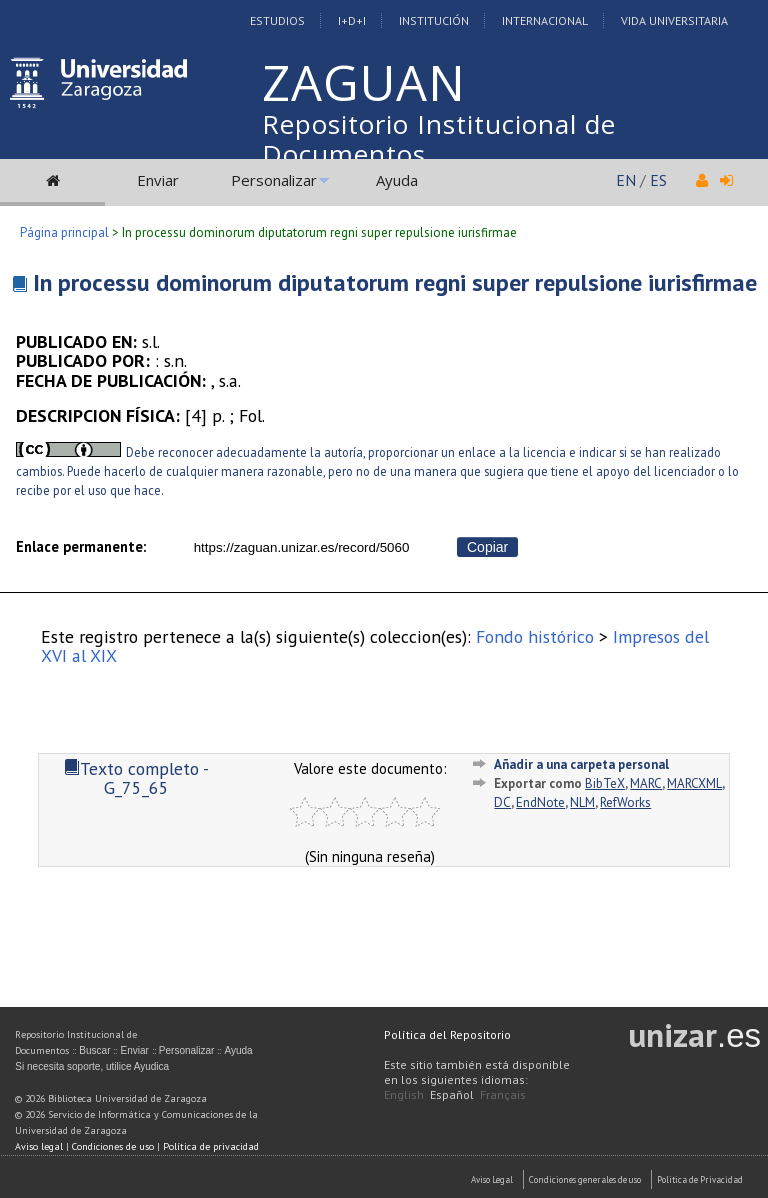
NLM (582, 802)
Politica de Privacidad (700, 1179)
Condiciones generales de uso (585, 1179)
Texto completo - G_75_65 (136, 778)
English (404, 1094)
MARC (646, 783)
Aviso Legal (492, 1179)
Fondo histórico (535, 636)
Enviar (158, 180)
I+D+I (352, 20)
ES (658, 180)
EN (626, 180)
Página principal (64, 232)
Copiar (487, 547)
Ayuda (397, 180)
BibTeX (605, 783)
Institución (434, 20)
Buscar (94, 1050)
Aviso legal (39, 1146)
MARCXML (694, 783)
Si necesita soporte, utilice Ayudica (92, 1066)
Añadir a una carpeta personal (581, 764)
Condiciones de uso (113, 1146)
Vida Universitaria (674, 20)
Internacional (545, 20)
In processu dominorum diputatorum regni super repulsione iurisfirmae (395, 282)
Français (503, 1094)
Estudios (277, 20)
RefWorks (625, 802)
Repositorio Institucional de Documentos (439, 139)
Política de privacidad (211, 1146)
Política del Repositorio (447, 1034)
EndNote (540, 802)
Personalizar (274, 180)
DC (502, 802)
